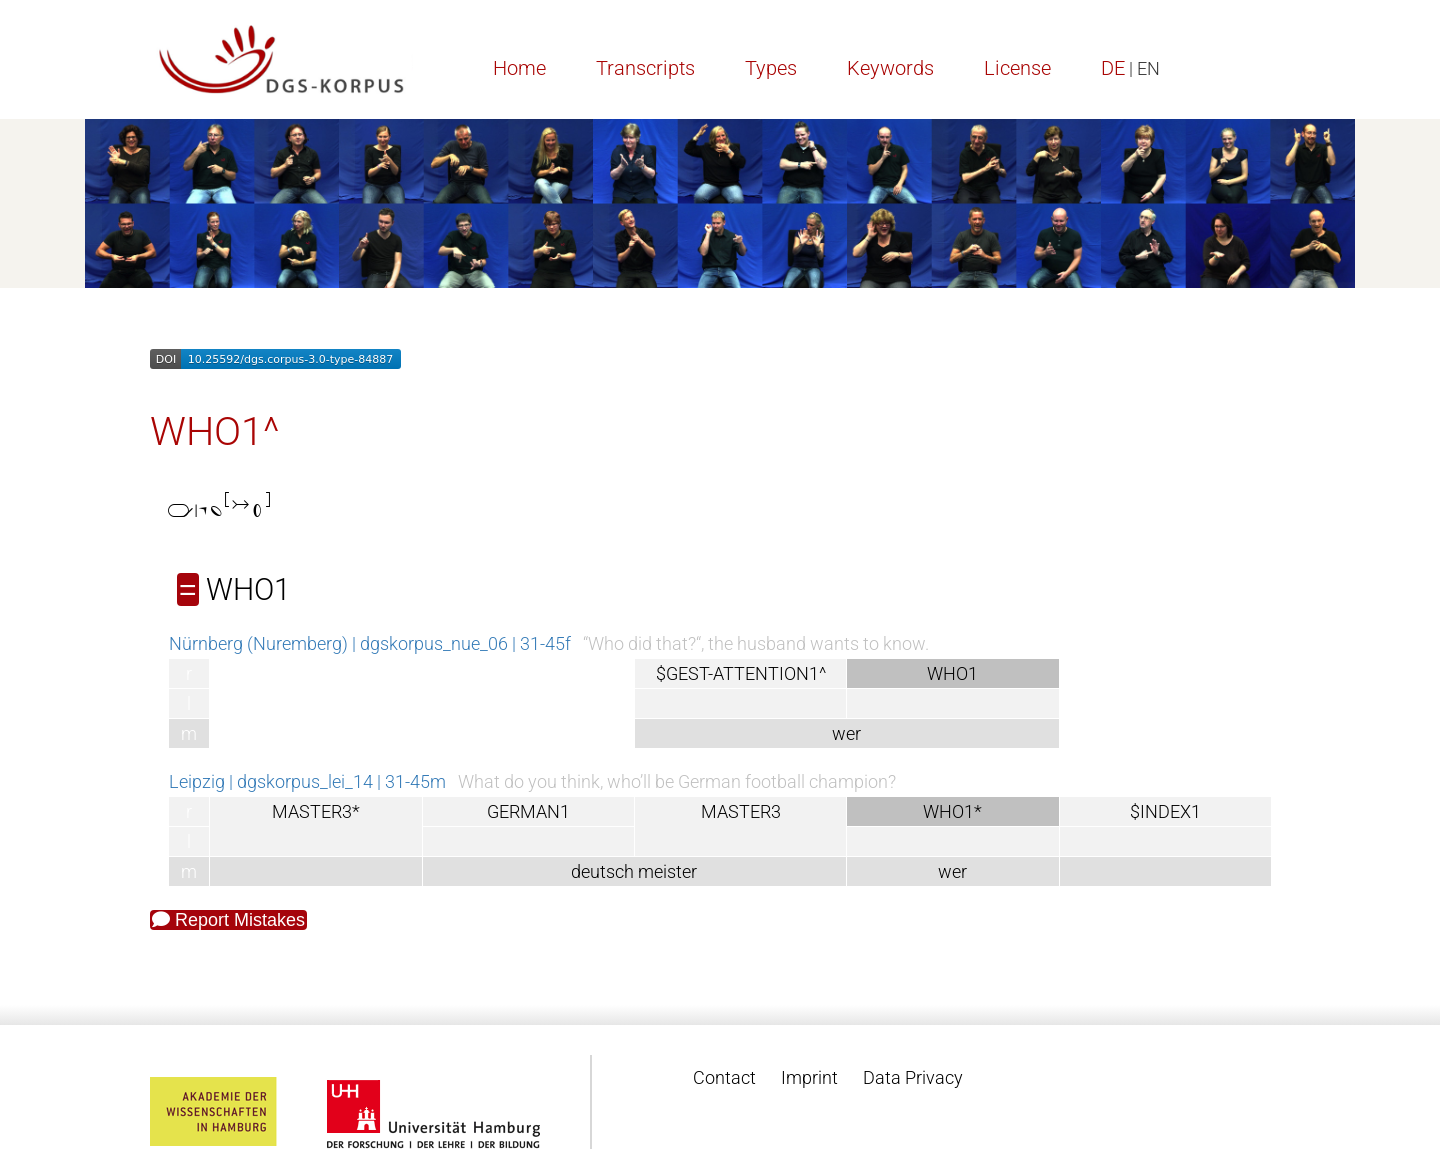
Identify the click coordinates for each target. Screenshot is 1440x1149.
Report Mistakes (228, 920)
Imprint (809, 1077)
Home (519, 68)
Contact (724, 1077)
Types (771, 68)
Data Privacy (913, 1077)
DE (1113, 68)
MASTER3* (316, 811)
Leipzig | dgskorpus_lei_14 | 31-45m (307, 781)
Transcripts (645, 68)
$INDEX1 (1165, 811)
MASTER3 (741, 811)
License (1017, 68)
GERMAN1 (528, 811)
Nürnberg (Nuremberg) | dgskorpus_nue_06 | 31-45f (370, 643)
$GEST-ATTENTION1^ (741, 673)
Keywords (890, 68)
